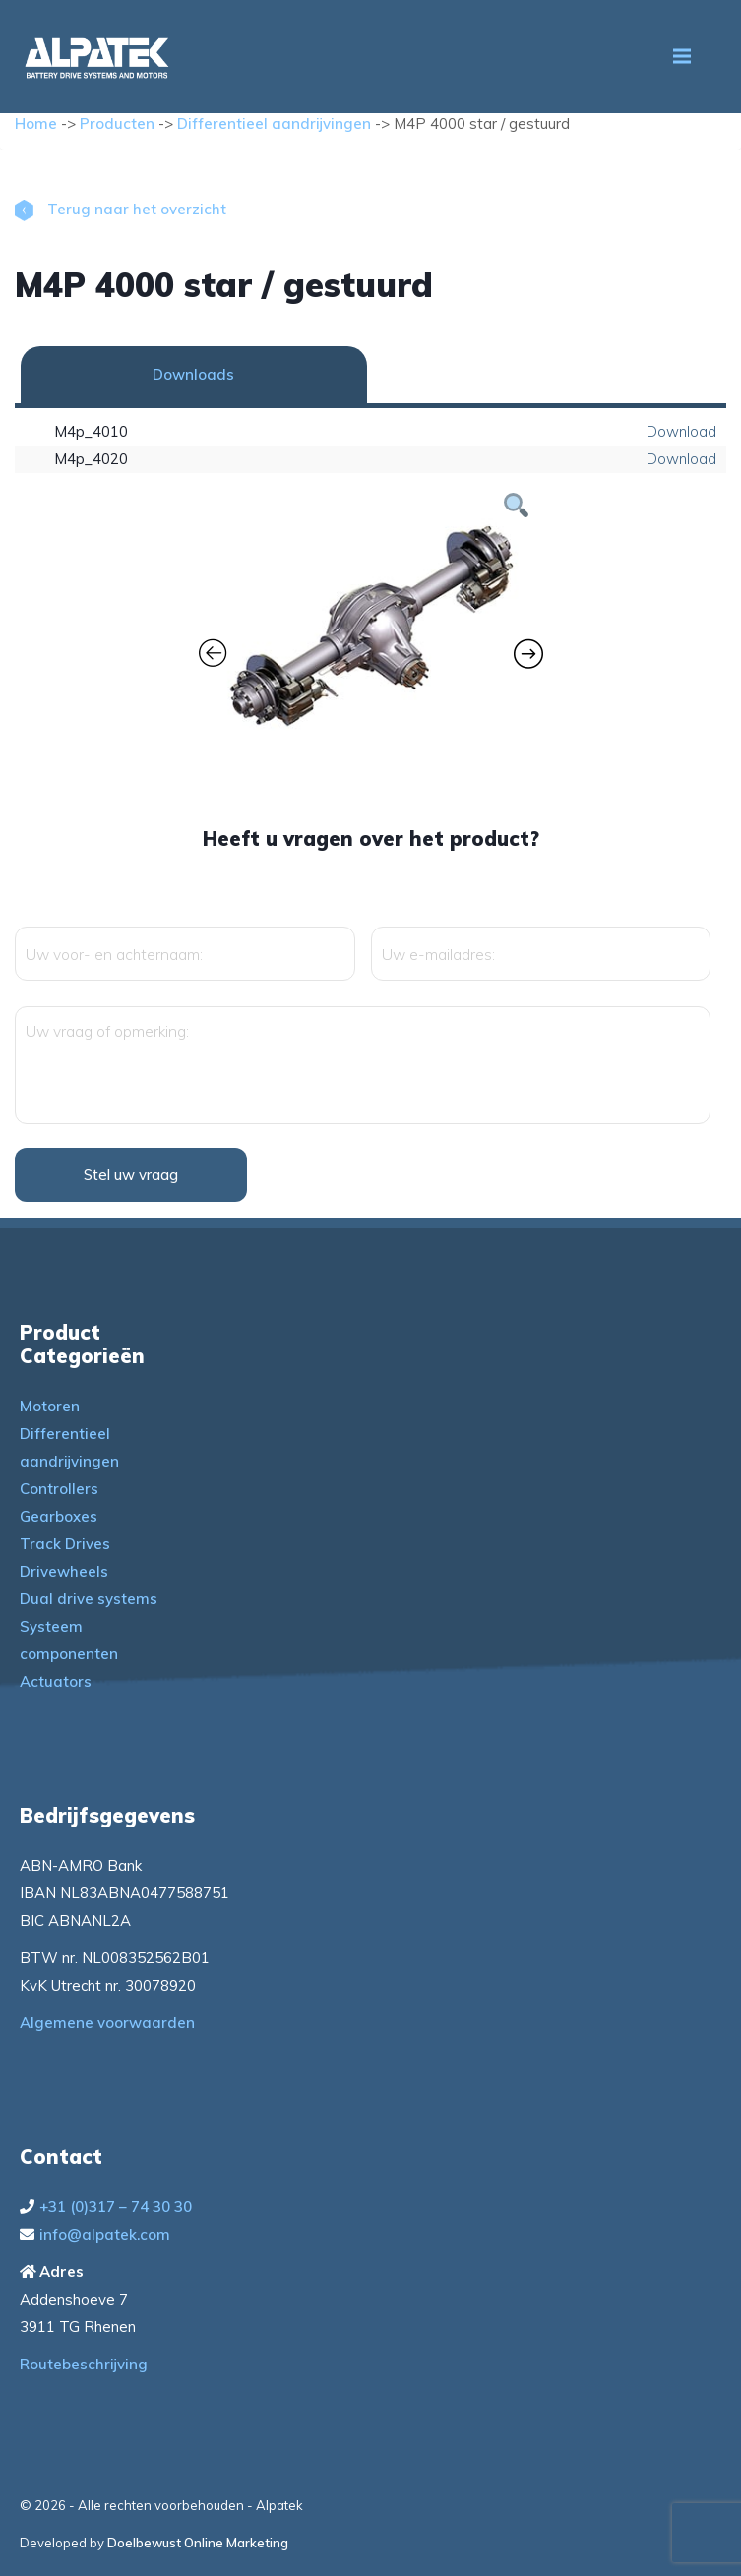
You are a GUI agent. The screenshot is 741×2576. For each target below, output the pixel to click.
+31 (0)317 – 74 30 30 (115, 2206)
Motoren (50, 1406)
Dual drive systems (88, 1598)
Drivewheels (64, 1571)
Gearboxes (58, 1516)
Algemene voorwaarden (107, 2022)
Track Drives (65, 1543)
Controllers (59, 1488)
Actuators (56, 1681)
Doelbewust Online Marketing (197, 2542)
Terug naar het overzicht (120, 209)
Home (36, 123)
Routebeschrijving (84, 2364)
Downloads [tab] (193, 374)
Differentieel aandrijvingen (274, 123)
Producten (117, 123)
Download (681, 431)
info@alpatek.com (104, 2234)
